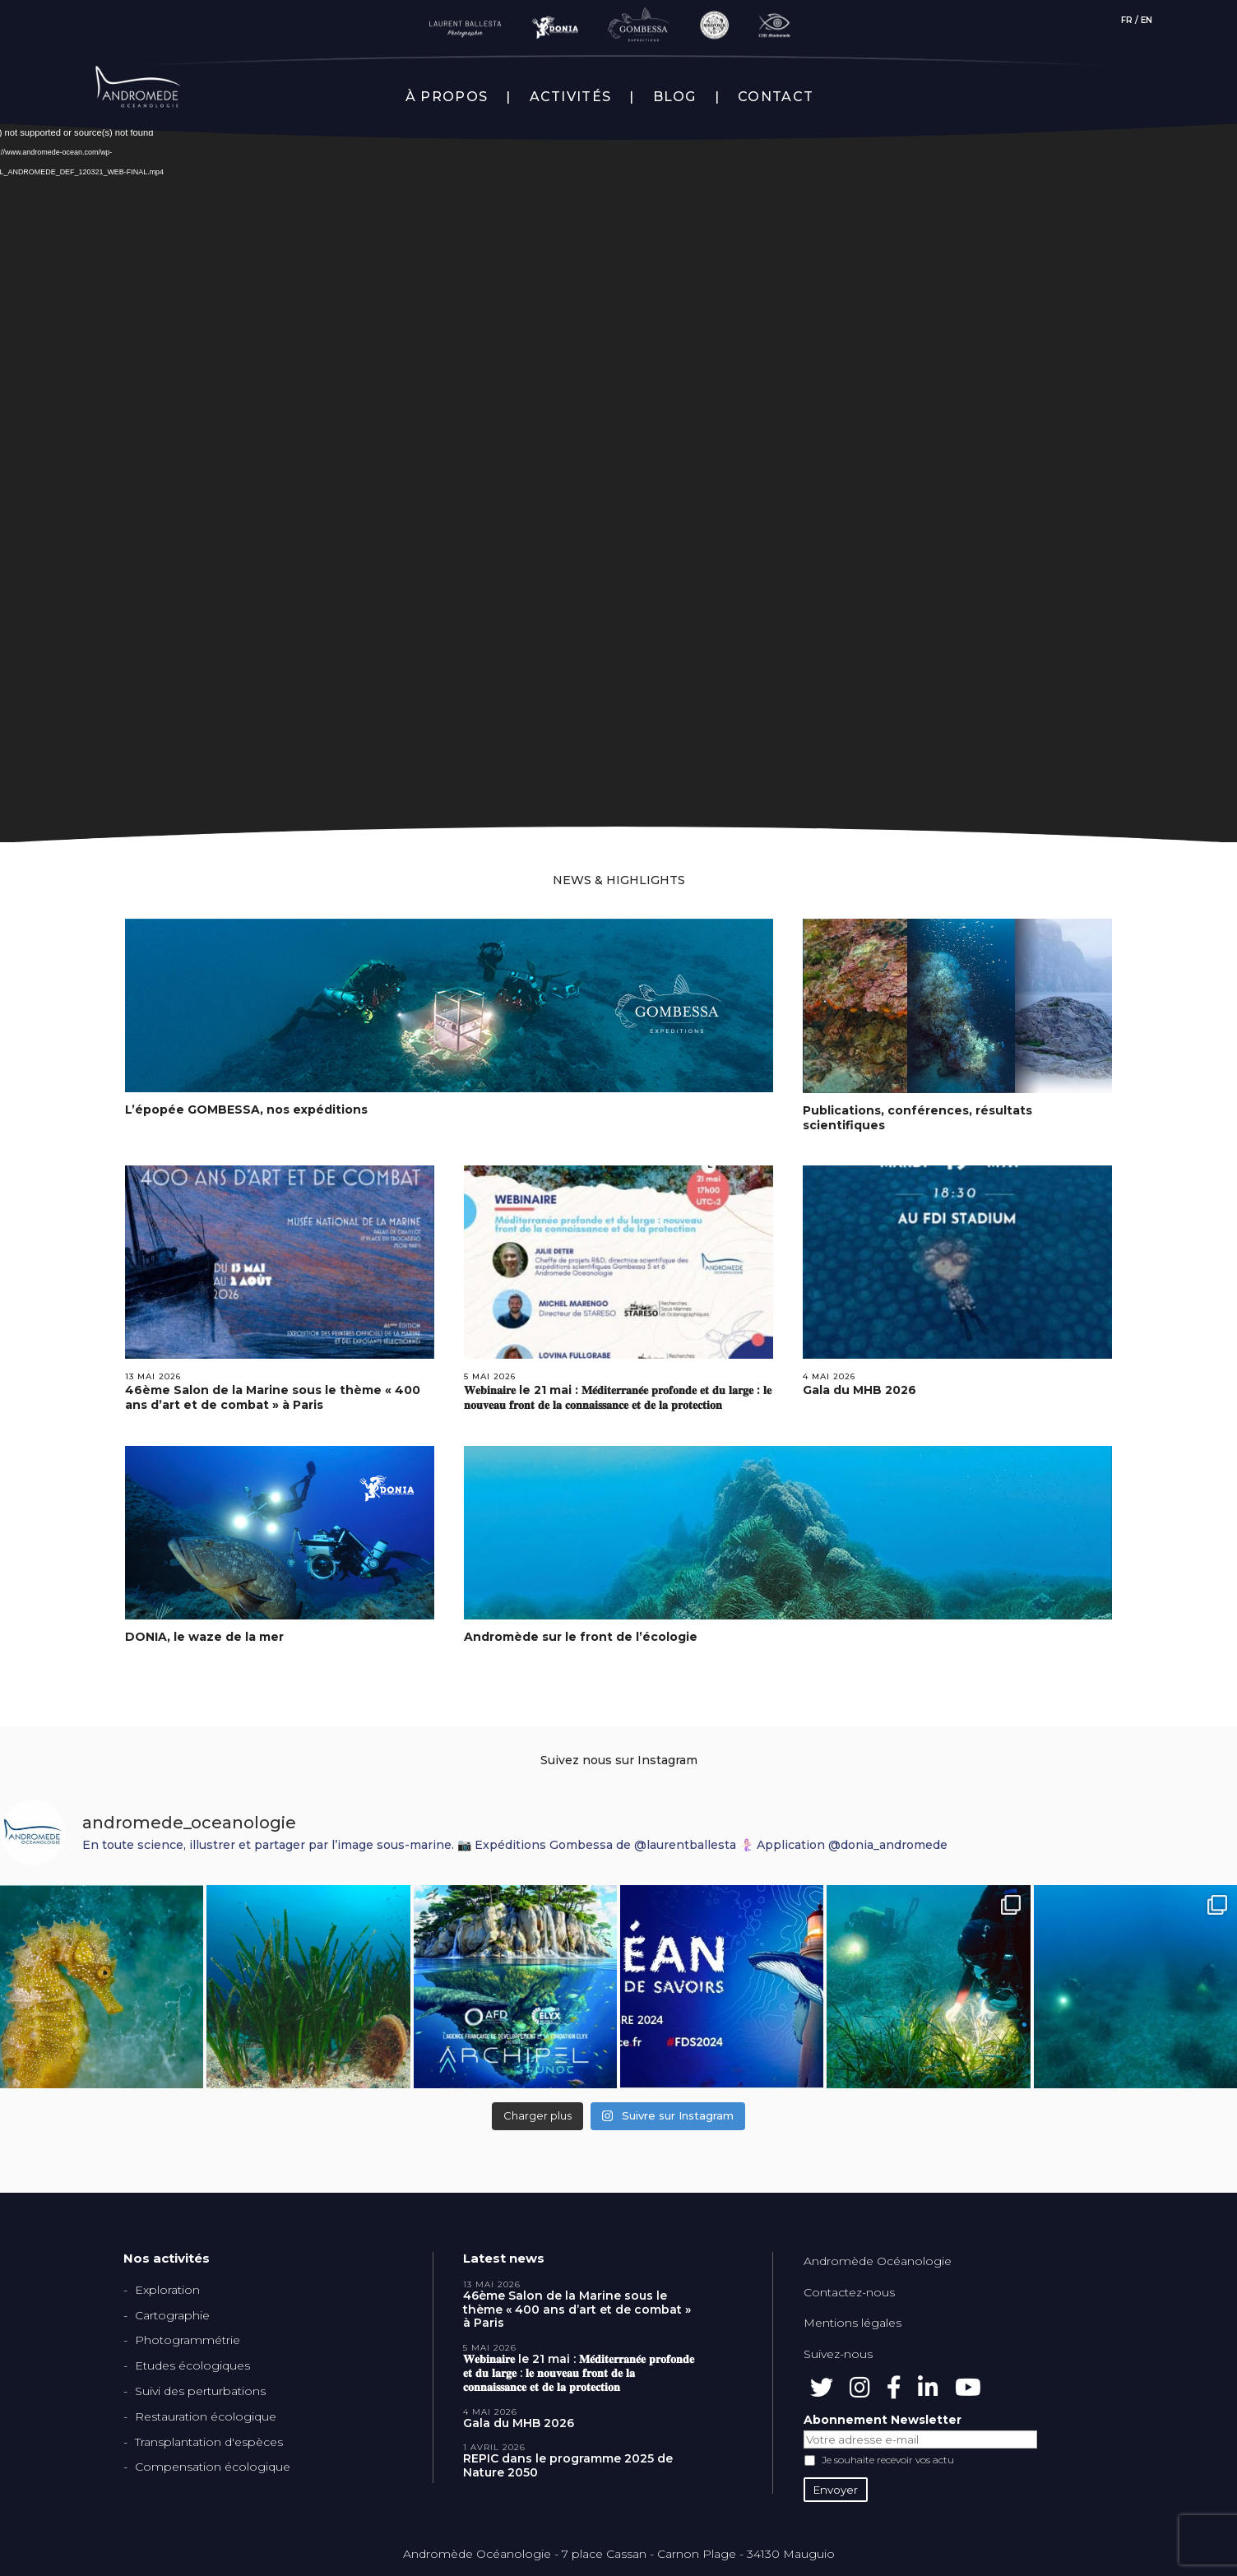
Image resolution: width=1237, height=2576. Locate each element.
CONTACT (775, 97)
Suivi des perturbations (200, 2391)
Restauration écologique (205, 2416)
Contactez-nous (849, 2292)
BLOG (675, 97)
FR (1127, 20)
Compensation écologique (212, 2466)
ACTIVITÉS (571, 97)
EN (1146, 20)
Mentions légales (852, 2322)
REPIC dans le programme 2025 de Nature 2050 (568, 2466)
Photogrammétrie (187, 2340)
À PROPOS (446, 97)
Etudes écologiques (192, 2365)
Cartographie (172, 2315)
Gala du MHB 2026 (859, 1390)
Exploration (167, 2289)
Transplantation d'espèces (209, 2442)
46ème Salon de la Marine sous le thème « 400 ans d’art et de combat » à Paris (272, 1397)
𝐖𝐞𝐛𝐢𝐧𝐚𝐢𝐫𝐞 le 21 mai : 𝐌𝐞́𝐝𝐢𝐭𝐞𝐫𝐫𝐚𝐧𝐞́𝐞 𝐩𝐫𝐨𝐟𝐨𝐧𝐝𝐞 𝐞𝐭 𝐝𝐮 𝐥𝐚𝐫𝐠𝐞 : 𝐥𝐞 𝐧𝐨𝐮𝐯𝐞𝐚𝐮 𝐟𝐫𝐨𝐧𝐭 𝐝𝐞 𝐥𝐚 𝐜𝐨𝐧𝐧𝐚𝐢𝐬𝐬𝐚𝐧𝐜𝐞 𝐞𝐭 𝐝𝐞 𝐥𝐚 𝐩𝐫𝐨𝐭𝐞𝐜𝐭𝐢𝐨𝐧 (617, 1397)
